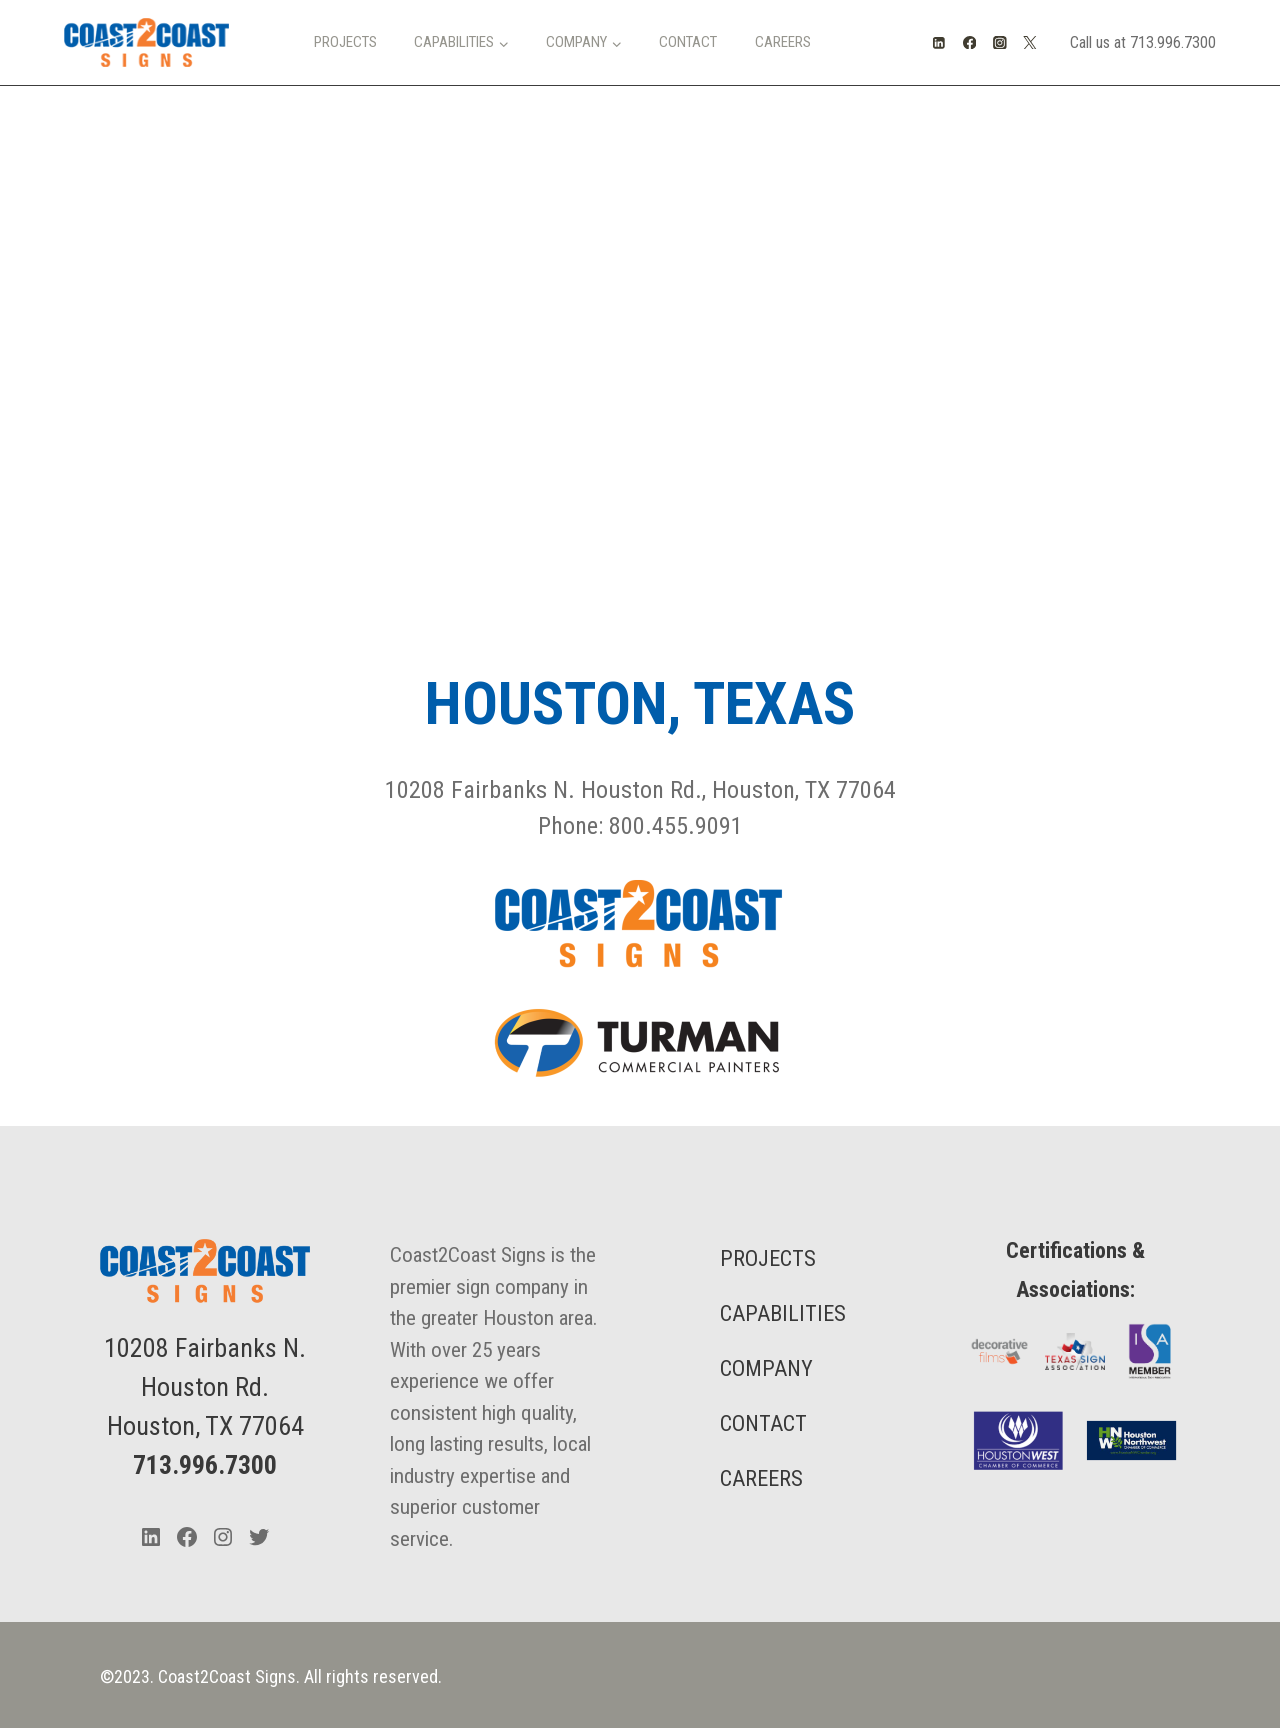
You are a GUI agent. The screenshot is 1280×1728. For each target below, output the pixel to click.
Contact (688, 42)
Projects (345, 42)
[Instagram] (999, 42)
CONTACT (763, 1423)
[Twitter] (1030, 42)
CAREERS (761, 1478)
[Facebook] (969, 42)
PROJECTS (768, 1258)
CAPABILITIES (783, 1313)
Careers (783, 42)
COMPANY (766, 1368)
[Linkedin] (939, 42)
